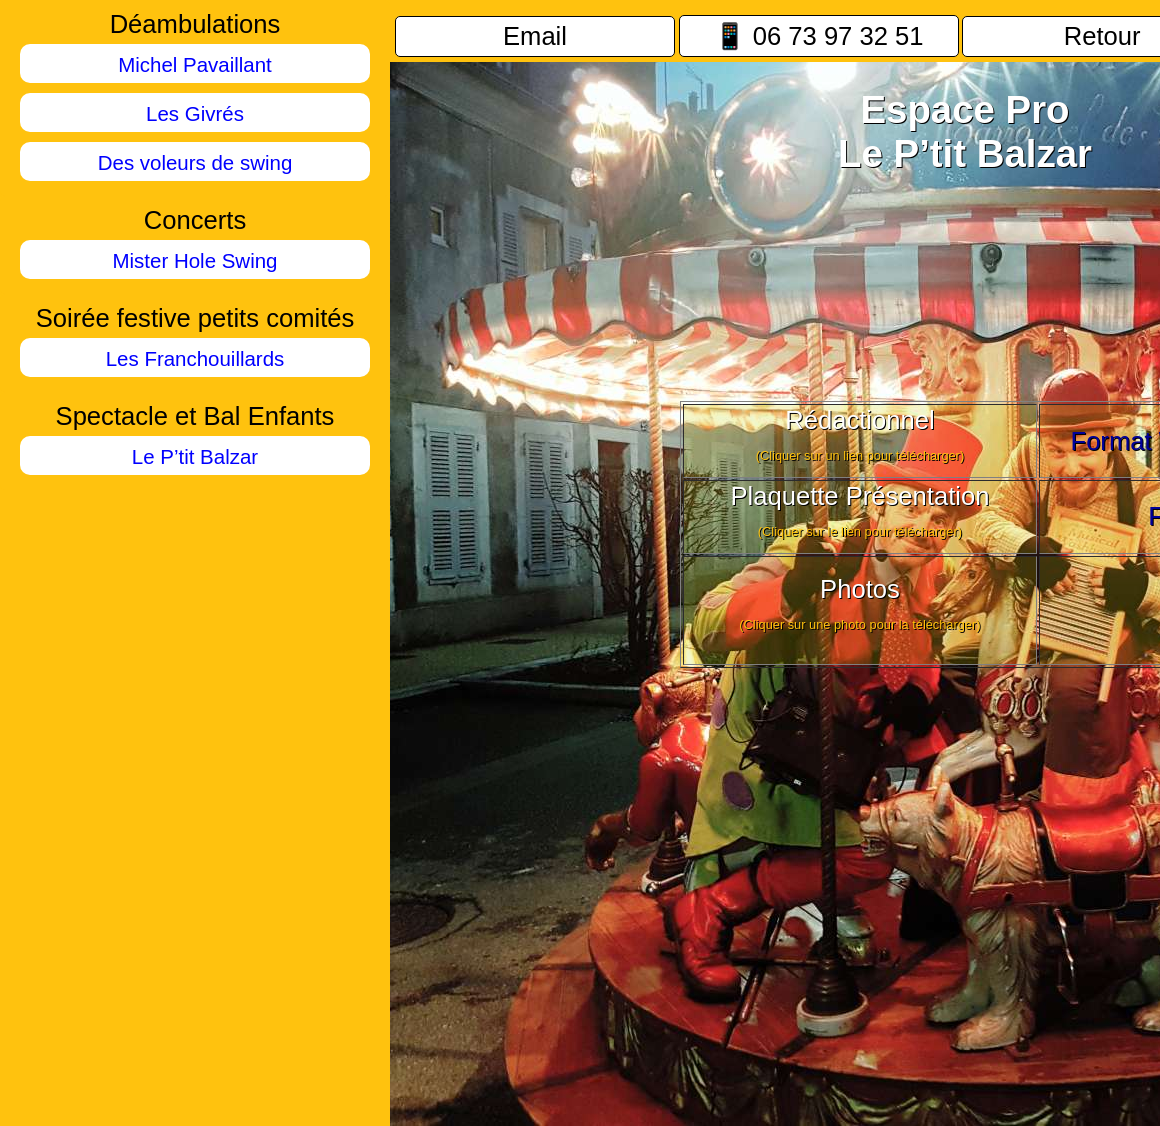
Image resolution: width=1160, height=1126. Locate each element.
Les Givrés (195, 113)
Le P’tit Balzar (195, 456)
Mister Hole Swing (195, 260)
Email (535, 36)
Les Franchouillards (195, 358)
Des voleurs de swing (195, 162)
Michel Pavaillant (195, 64)
